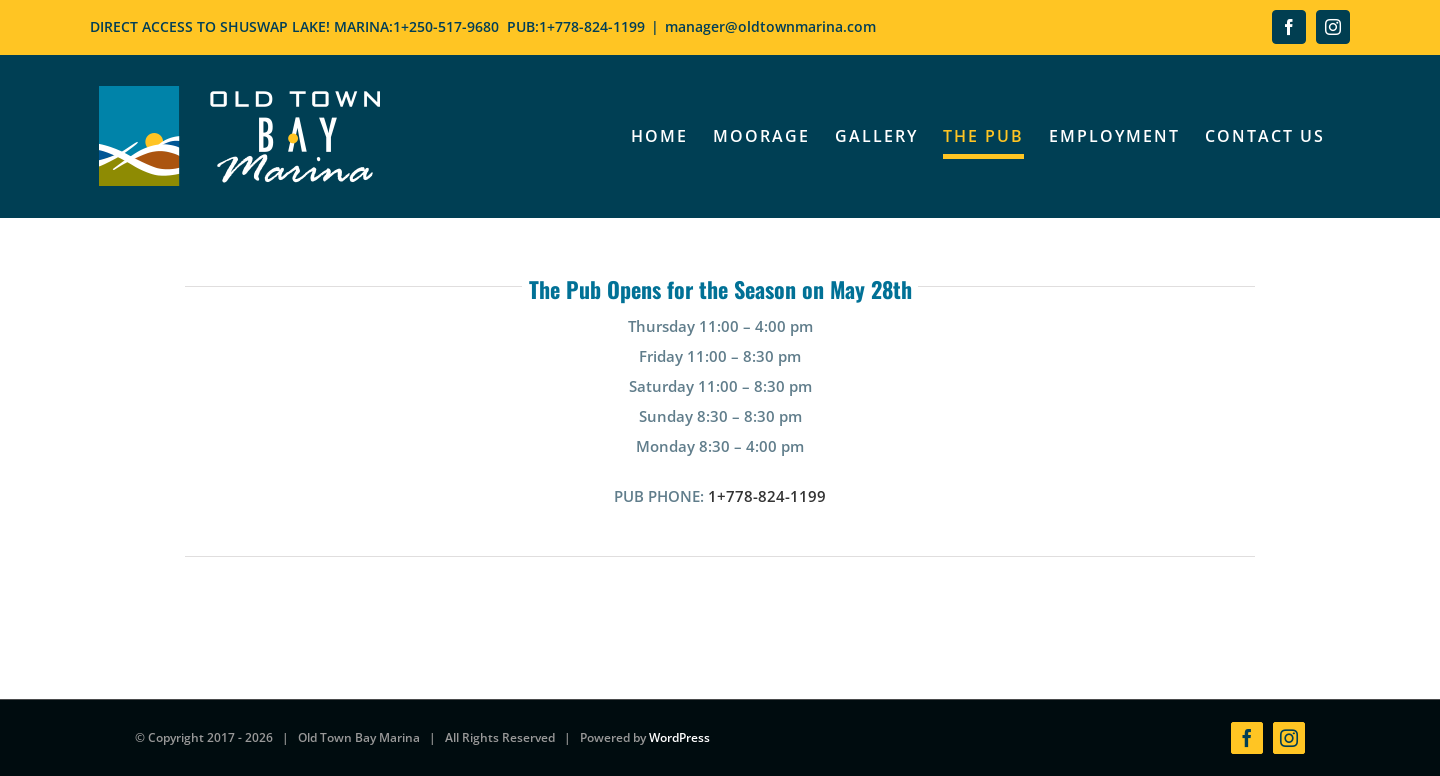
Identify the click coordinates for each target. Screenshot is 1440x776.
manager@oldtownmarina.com (770, 26)
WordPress (679, 737)
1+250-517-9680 (446, 26)
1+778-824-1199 (592, 26)
